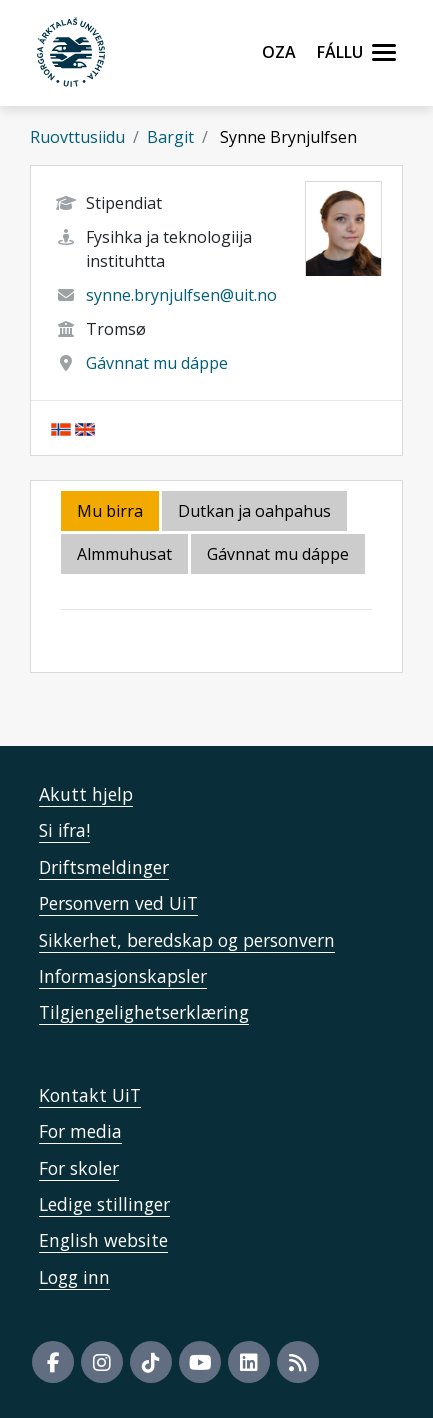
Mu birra (110, 511)
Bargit (170, 137)
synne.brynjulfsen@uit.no (181, 295)
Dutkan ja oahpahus (254, 511)
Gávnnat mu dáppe (157, 363)
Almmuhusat (124, 554)
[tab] (126, 555)
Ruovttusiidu (77, 137)
